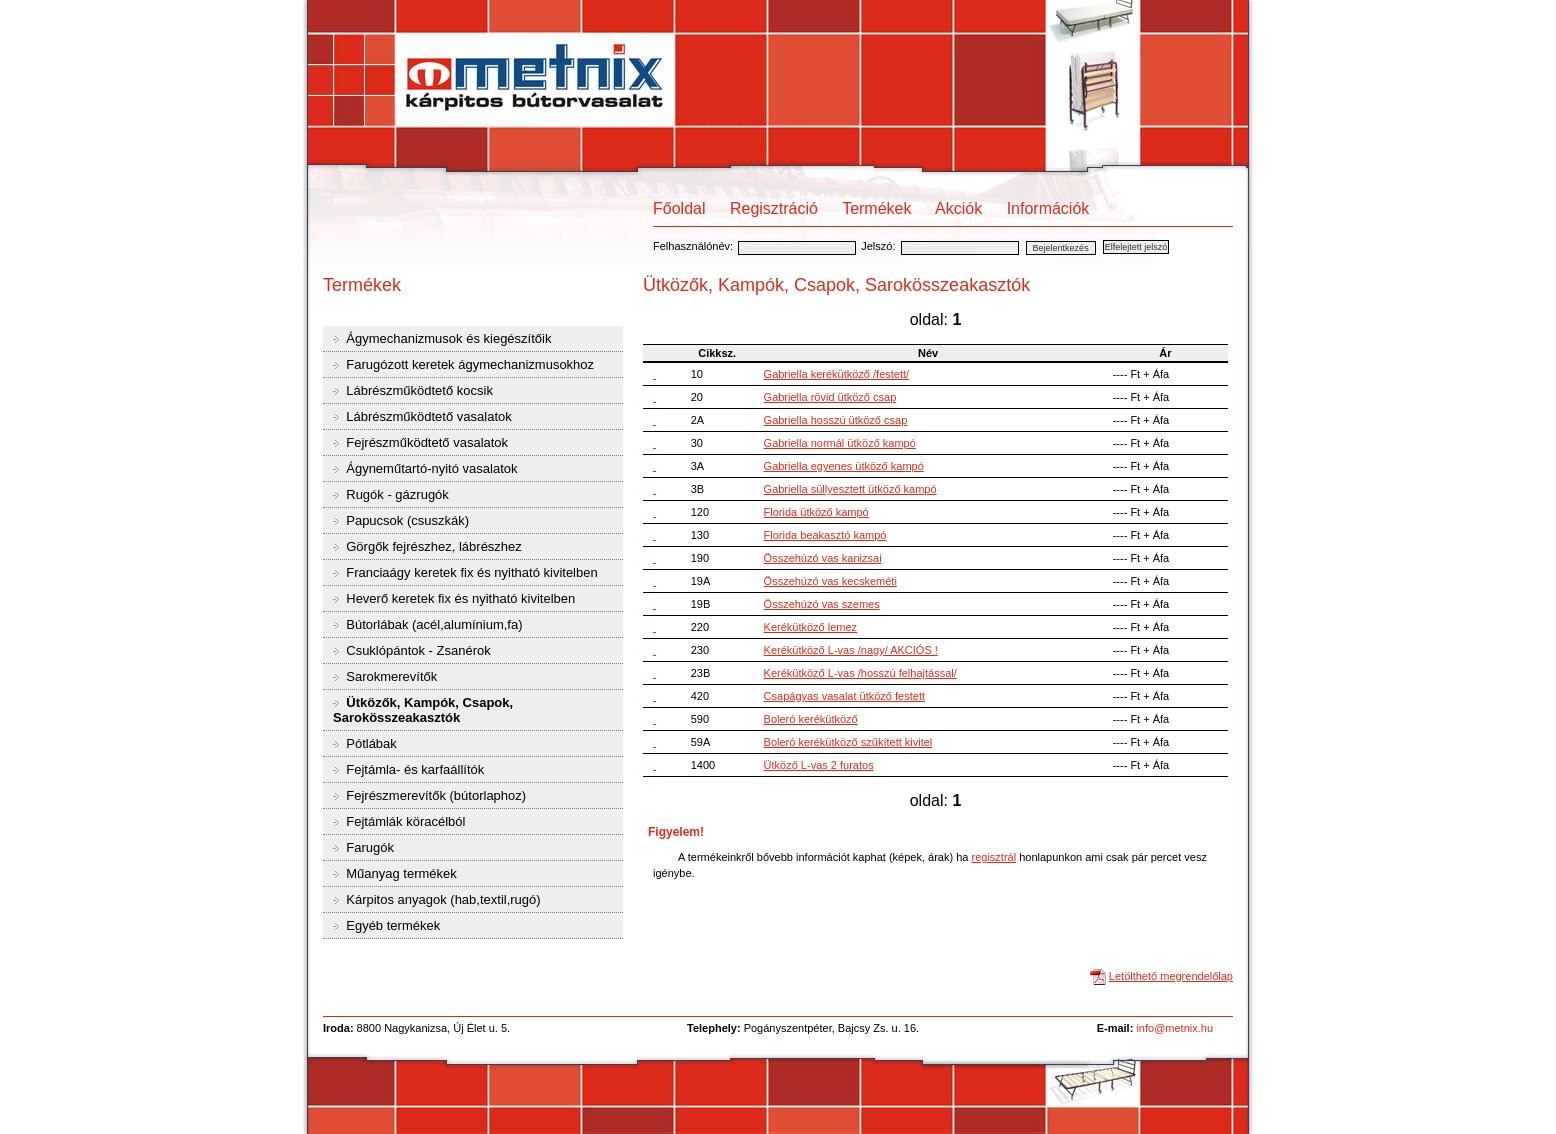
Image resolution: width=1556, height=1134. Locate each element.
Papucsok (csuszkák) (406, 520)
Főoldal (679, 208)
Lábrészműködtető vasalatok (427, 416)
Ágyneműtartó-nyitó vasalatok (430, 468)
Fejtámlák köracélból (404, 821)
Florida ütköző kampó (816, 512)
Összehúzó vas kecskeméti (830, 581)
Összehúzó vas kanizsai (823, 558)
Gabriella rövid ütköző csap (830, 397)
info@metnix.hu (1174, 1028)
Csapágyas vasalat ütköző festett (844, 696)
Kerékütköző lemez (811, 627)
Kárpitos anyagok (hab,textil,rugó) (442, 899)
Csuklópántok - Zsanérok (417, 650)
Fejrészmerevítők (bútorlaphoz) (435, 795)
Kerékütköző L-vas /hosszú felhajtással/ (860, 673)
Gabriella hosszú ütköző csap (836, 420)
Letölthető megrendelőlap (1171, 976)
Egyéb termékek (392, 925)
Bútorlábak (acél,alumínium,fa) (433, 624)
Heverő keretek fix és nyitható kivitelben (459, 598)
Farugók (368, 847)
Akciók (958, 208)
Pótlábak (370, 743)
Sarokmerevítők (390, 676)
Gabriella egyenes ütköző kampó (844, 466)
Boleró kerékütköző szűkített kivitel (848, 742)
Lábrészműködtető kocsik (418, 390)
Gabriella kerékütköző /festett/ (837, 374)
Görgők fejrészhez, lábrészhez (432, 546)
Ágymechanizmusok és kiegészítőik (447, 338)
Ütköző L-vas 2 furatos (819, 765)
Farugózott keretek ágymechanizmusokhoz (468, 364)
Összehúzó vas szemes (822, 604)
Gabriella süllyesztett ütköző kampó (850, 489)
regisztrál (993, 857)
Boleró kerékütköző (811, 719)
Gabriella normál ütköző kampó (840, 443)
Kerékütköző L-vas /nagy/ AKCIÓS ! (851, 650)
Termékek (876, 208)
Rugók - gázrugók (396, 494)
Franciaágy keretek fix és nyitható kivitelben (470, 572)
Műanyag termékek (400, 873)
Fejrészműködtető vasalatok (425, 442)
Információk (1048, 208)
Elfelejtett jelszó (1136, 247)
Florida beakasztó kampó (825, 535)
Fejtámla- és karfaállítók (414, 769)
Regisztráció (774, 208)
